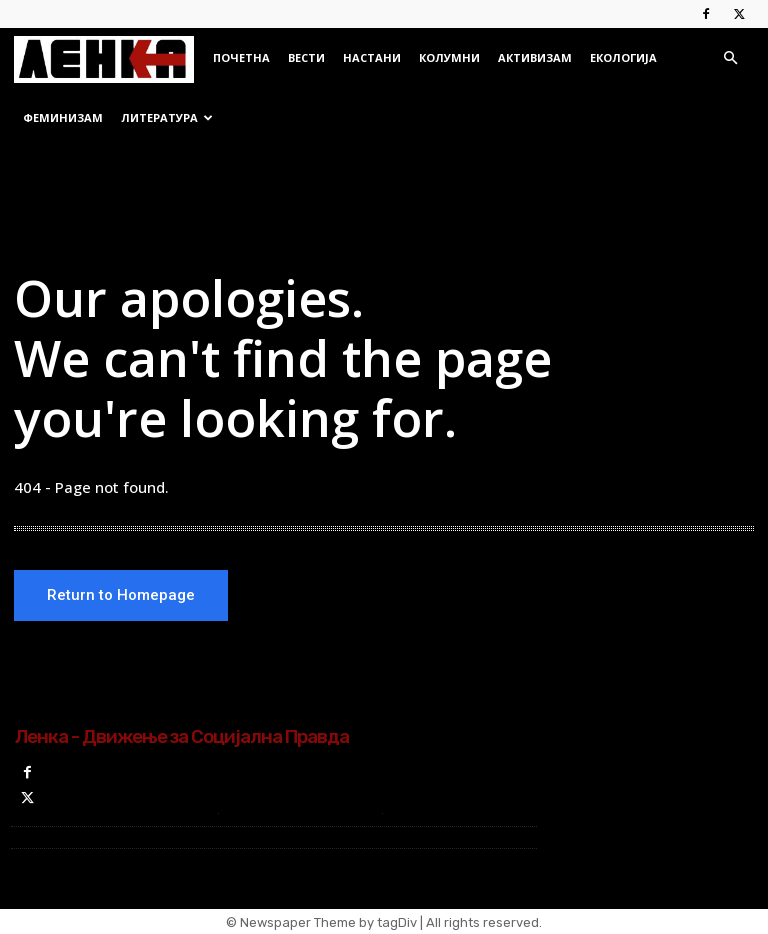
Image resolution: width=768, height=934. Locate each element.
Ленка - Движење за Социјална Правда (182, 737)
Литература (167, 117)
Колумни (449, 57)
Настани (372, 57)
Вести (306, 57)
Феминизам (63, 117)
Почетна (241, 57)
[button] (730, 58)
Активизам (535, 57)
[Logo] (109, 58)
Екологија (623, 57)
